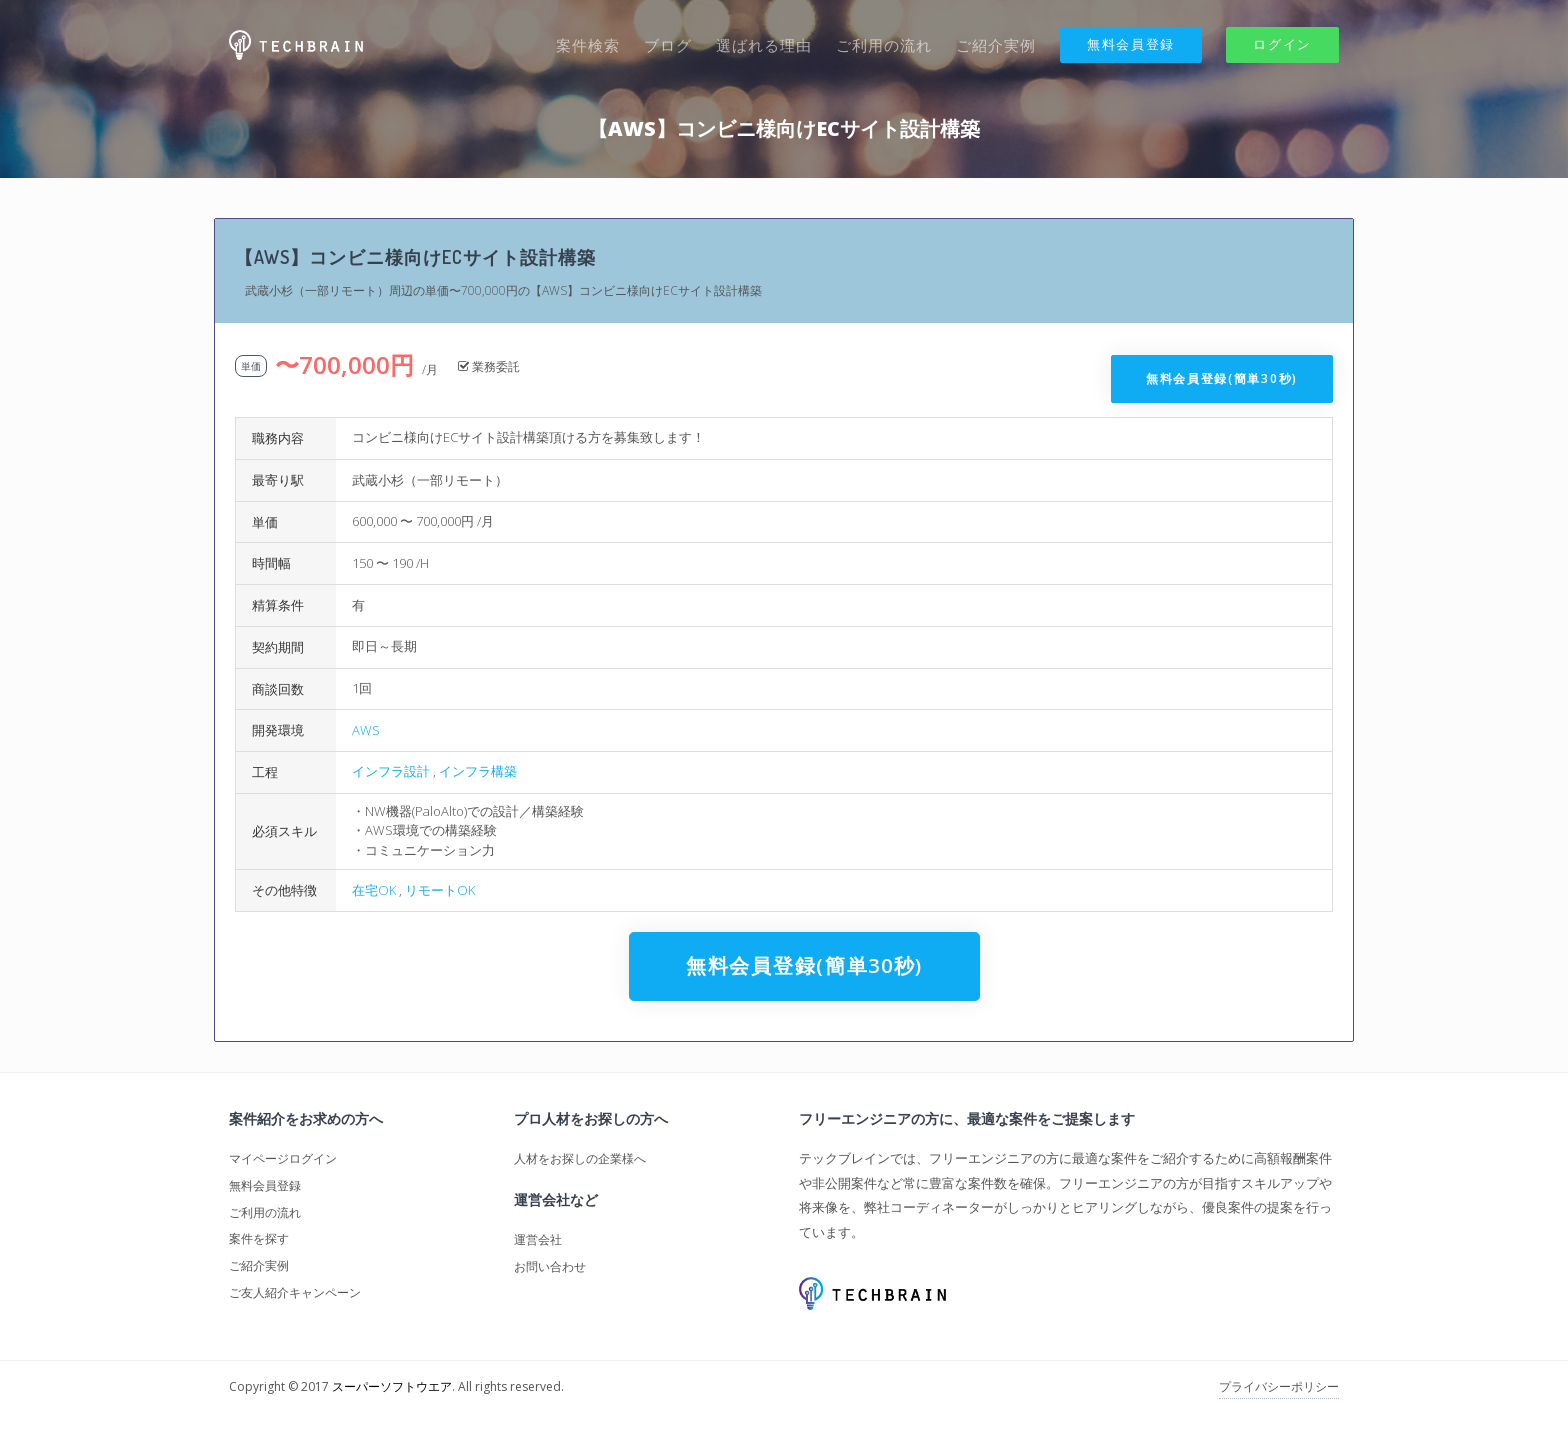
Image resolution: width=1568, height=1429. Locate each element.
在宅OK (374, 890)
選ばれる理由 (764, 45)
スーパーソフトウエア (392, 1386)
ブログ (668, 45)
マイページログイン (283, 1158)
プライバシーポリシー (1279, 1386)
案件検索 (588, 45)
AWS (366, 730)
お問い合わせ (550, 1266)
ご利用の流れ (884, 45)
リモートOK (440, 890)
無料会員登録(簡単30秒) (1222, 378)
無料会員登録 (1131, 44)
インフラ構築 (478, 771)
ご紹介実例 (996, 45)
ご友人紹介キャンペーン (295, 1292)
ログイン (1282, 44)
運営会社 (538, 1239)
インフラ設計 (391, 771)
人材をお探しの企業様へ (580, 1158)
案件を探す (259, 1238)
